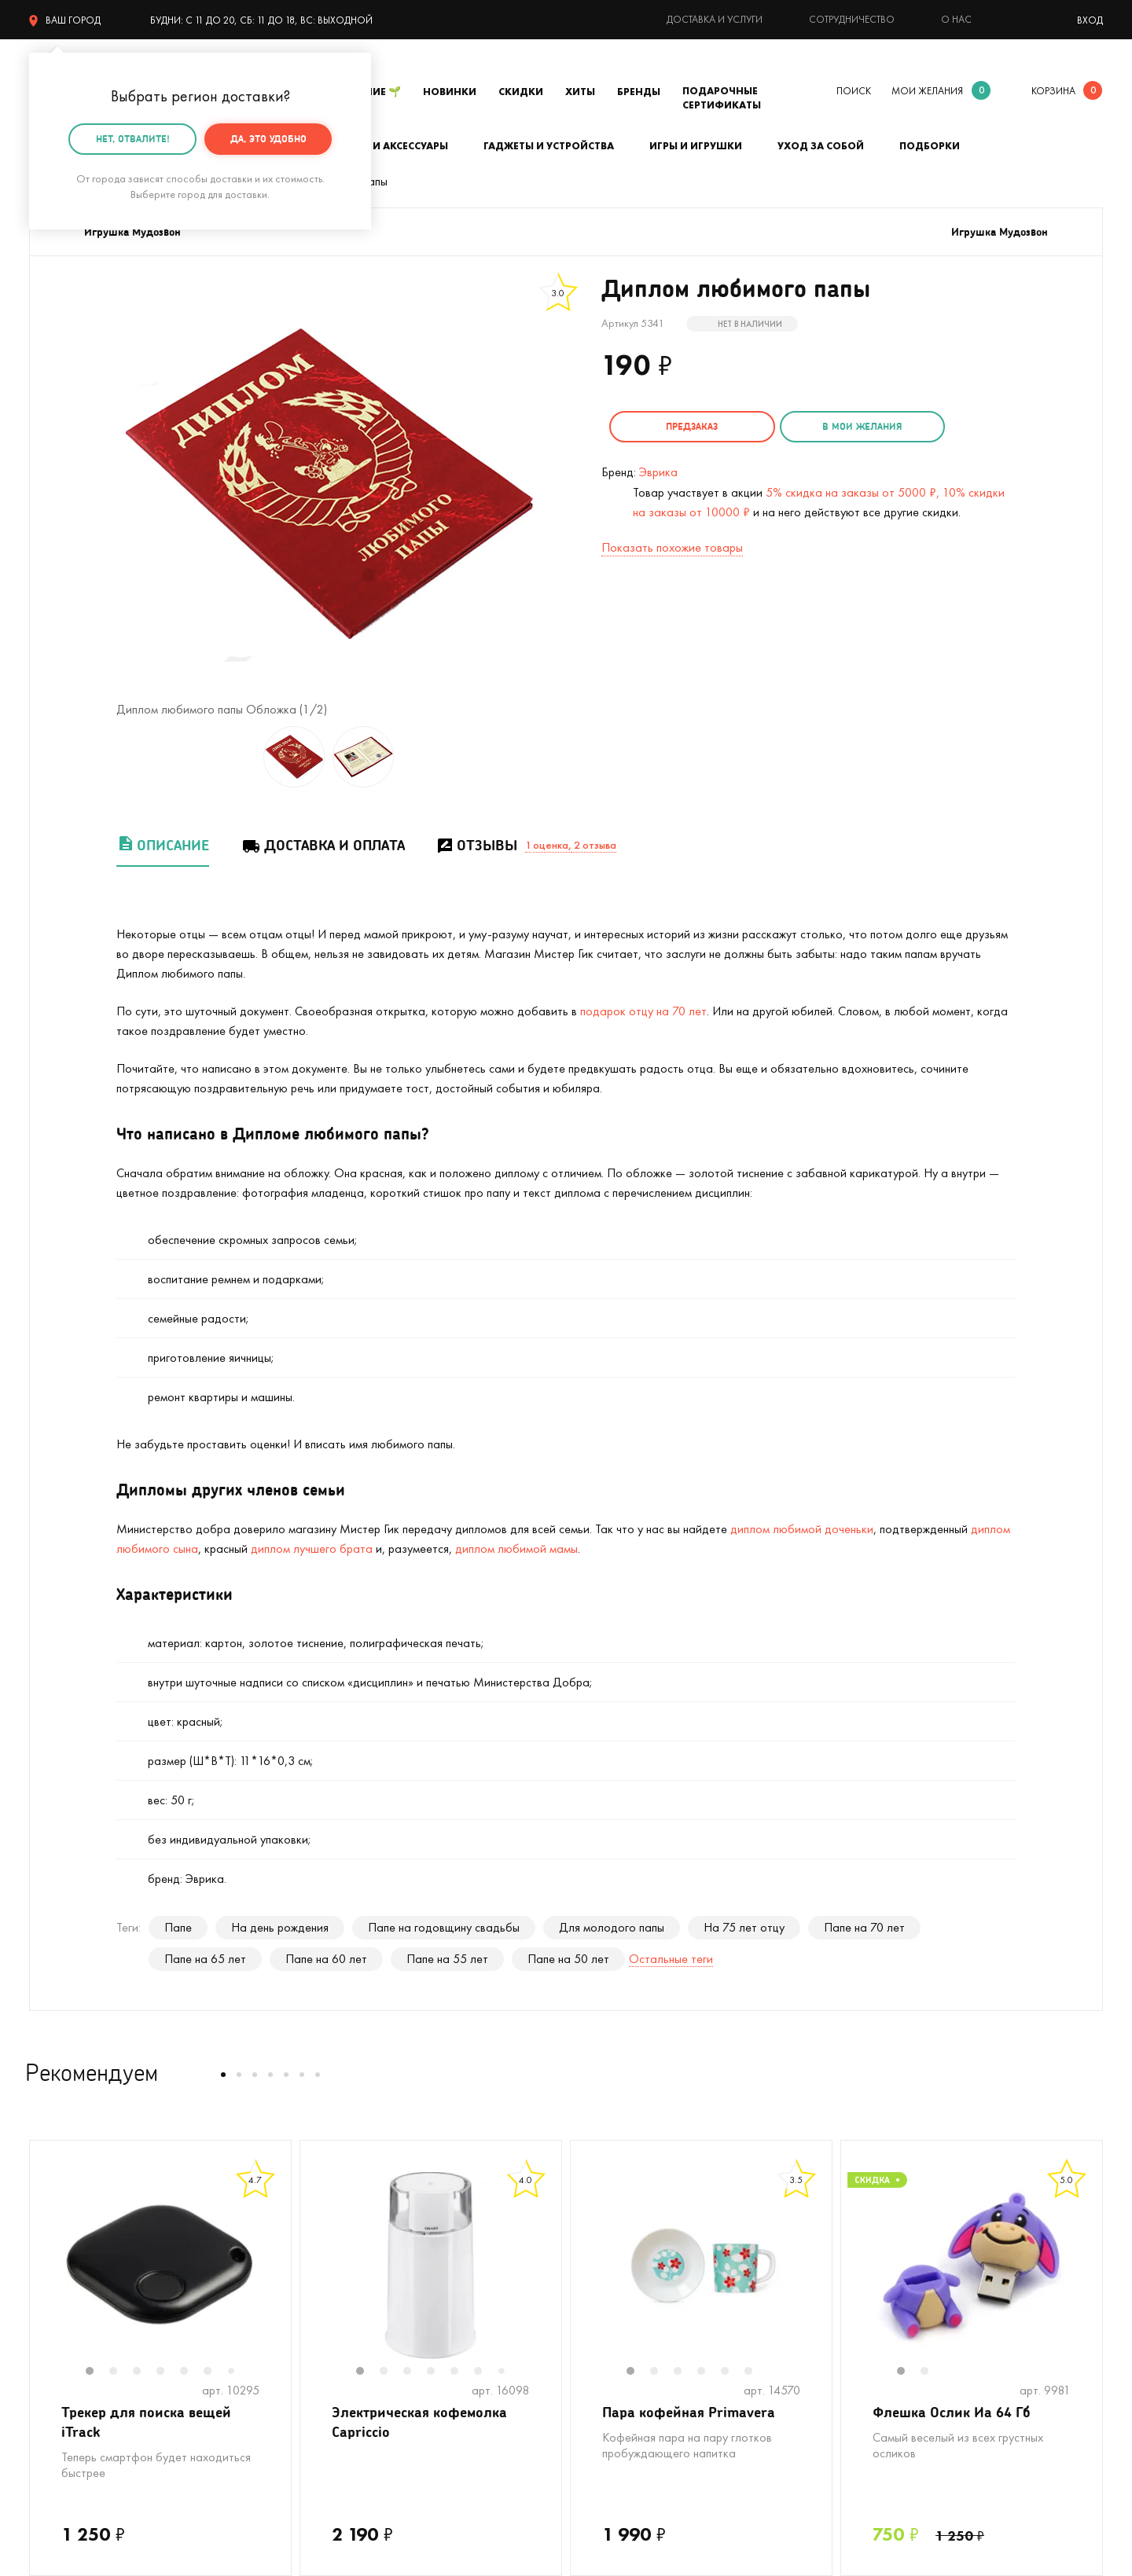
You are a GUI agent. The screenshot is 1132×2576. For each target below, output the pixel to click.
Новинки (449, 91)
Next (275, 2276)
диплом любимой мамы (516, 1548)
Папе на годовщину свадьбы (444, 1927)
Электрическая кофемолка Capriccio (419, 2421)
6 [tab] (215, 2372)
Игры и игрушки (695, 146)
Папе (178, 1927)
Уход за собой (820, 146)
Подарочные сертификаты (721, 98)
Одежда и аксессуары (385, 146)
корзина (1053, 90)
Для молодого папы (611, 1927)
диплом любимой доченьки (801, 1529)
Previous (45, 2276)
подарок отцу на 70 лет (643, 1011)
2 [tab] (121, 2372)
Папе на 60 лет (326, 1958)
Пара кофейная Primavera (688, 2411)
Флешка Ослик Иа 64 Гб (952, 2411)
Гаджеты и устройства (548, 146)
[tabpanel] (160, 2265)
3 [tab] (144, 2372)
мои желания (927, 90)
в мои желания (862, 426)
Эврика (658, 472)
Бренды (638, 91)
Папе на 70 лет (864, 1927)
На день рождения (280, 1927)
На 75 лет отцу (744, 1927)
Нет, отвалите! (133, 139)
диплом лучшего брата (312, 1548)
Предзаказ (692, 426)
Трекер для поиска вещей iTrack (146, 2421)
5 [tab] (191, 2372)
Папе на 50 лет (568, 1958)
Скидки (520, 91)
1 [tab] (97, 2372)
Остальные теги (671, 1958)
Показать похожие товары (672, 547)
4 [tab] (168, 2372)
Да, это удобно (268, 139)
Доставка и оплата (323, 845)
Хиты (580, 91)
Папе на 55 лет (447, 1958)
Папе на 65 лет (205, 1958)
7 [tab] (236, 2372)
